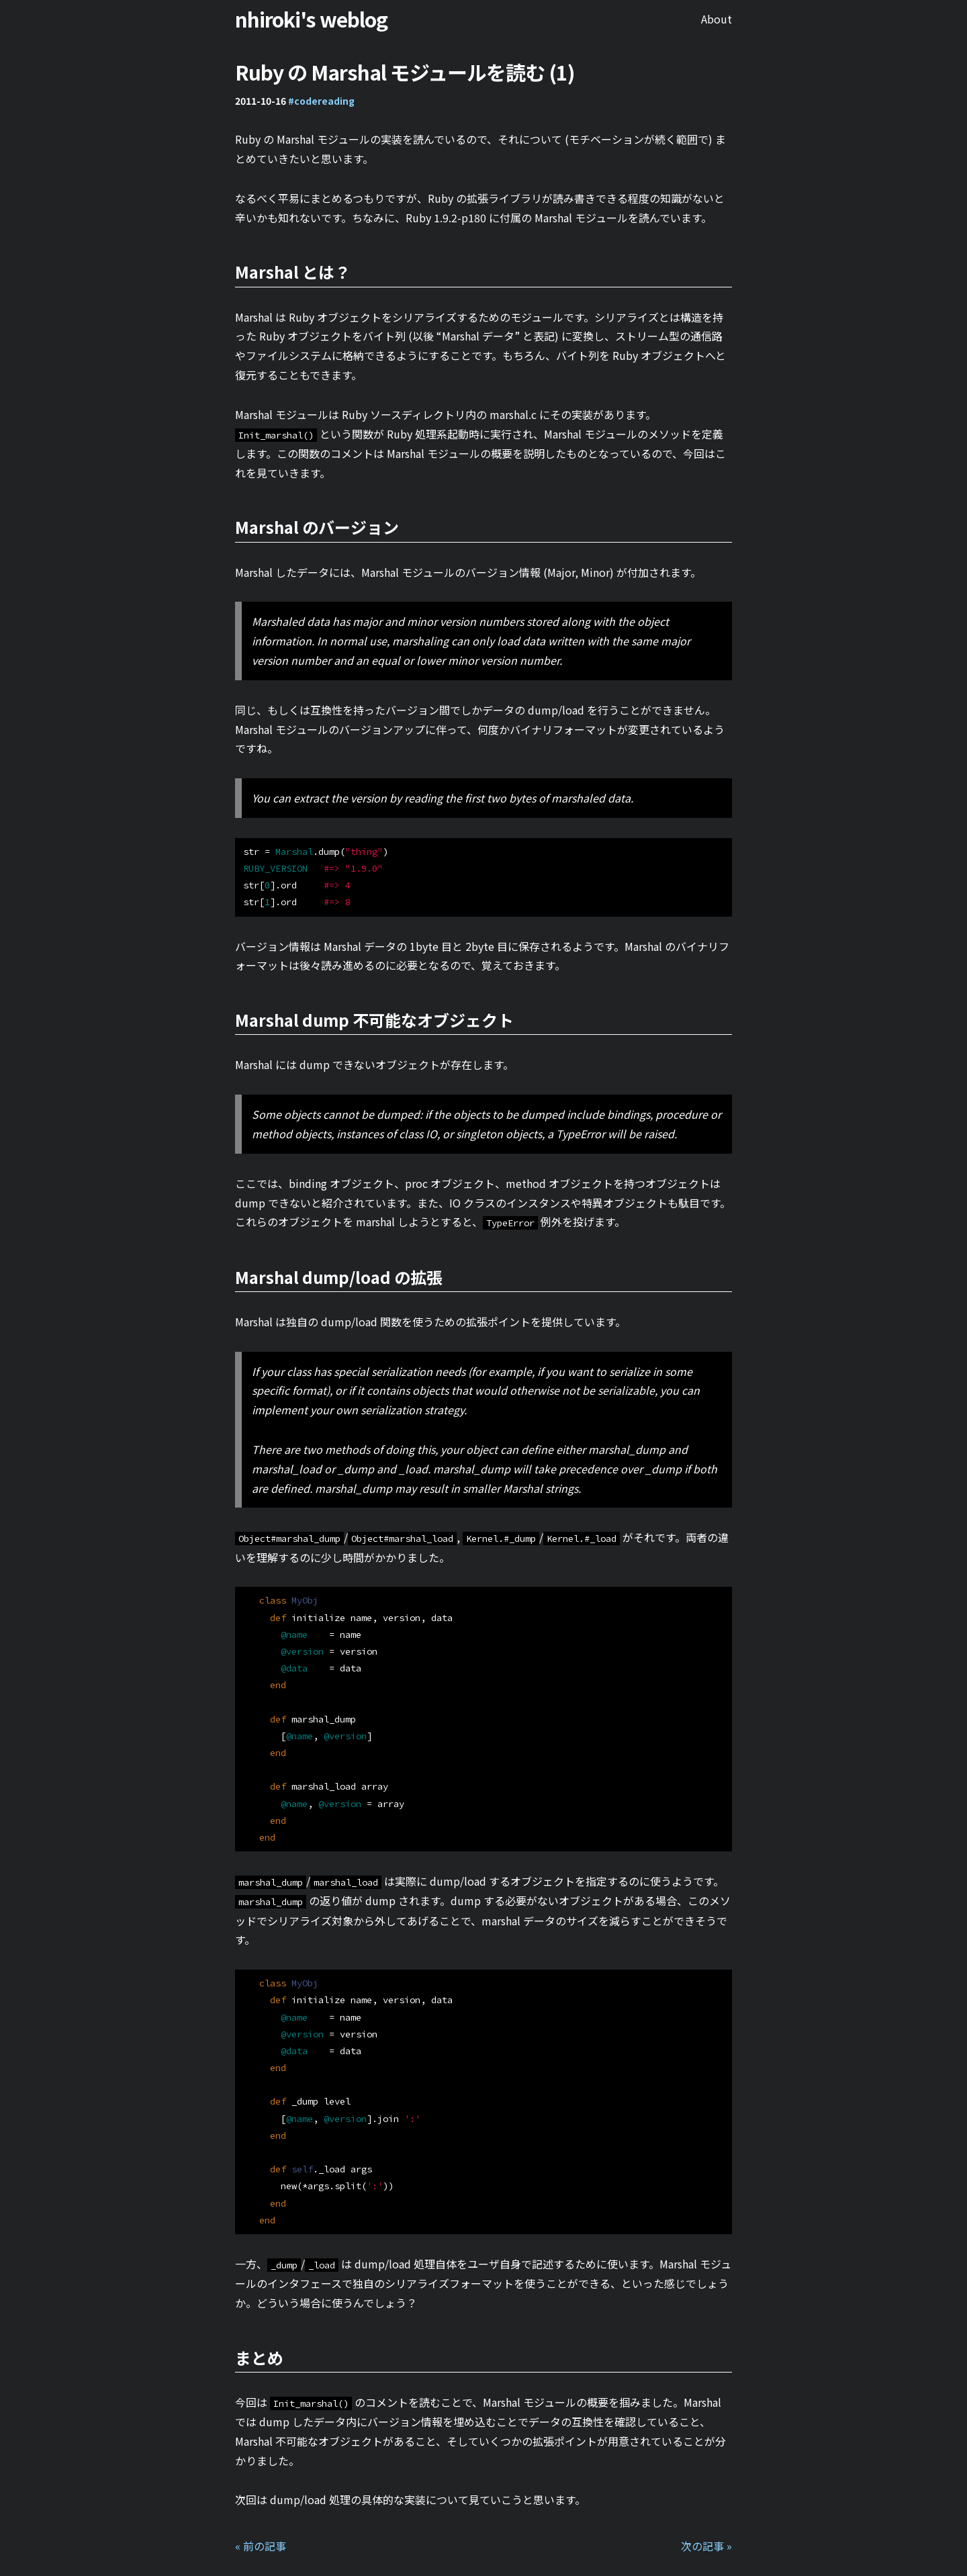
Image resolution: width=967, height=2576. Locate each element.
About (716, 19)
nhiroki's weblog (311, 19)
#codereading (321, 100)
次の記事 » (706, 2546)
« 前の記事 (260, 2546)
